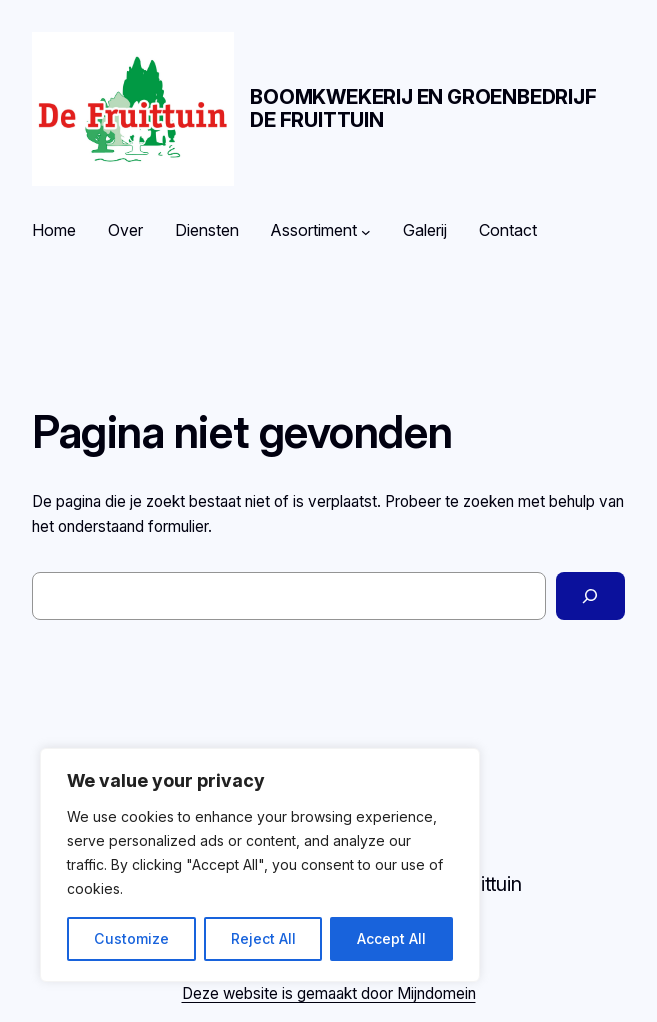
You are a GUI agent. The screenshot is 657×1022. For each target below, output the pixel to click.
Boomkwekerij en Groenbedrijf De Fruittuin (423, 108)
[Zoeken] (590, 596)
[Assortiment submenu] (366, 231)
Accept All (391, 938)
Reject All (263, 938)
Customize (131, 938)
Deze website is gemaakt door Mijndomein (329, 993)
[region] (260, 865)
